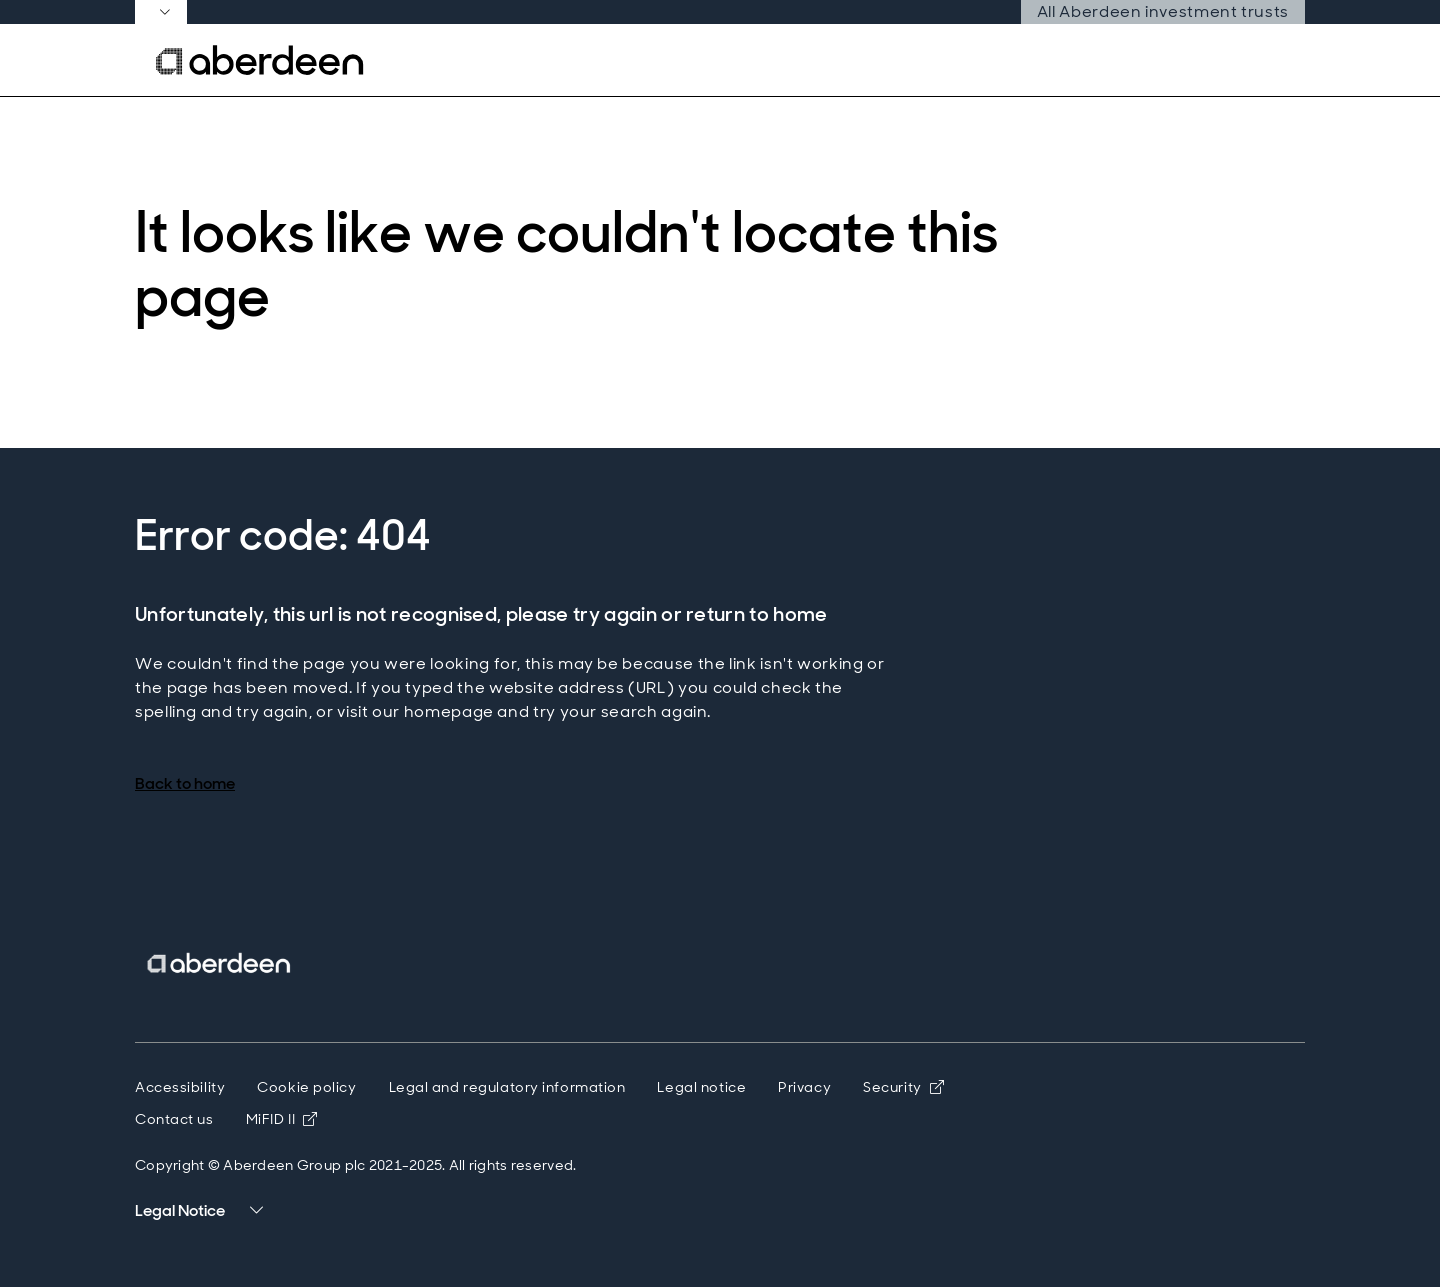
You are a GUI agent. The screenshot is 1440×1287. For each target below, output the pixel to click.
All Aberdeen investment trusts (1163, 11)
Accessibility (180, 1087)
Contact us (174, 1119)
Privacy (804, 1087)
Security (903, 1087)
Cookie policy (306, 1087)
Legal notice (701, 1087)
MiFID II (282, 1119)
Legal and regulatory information (507, 1087)
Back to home (185, 783)
